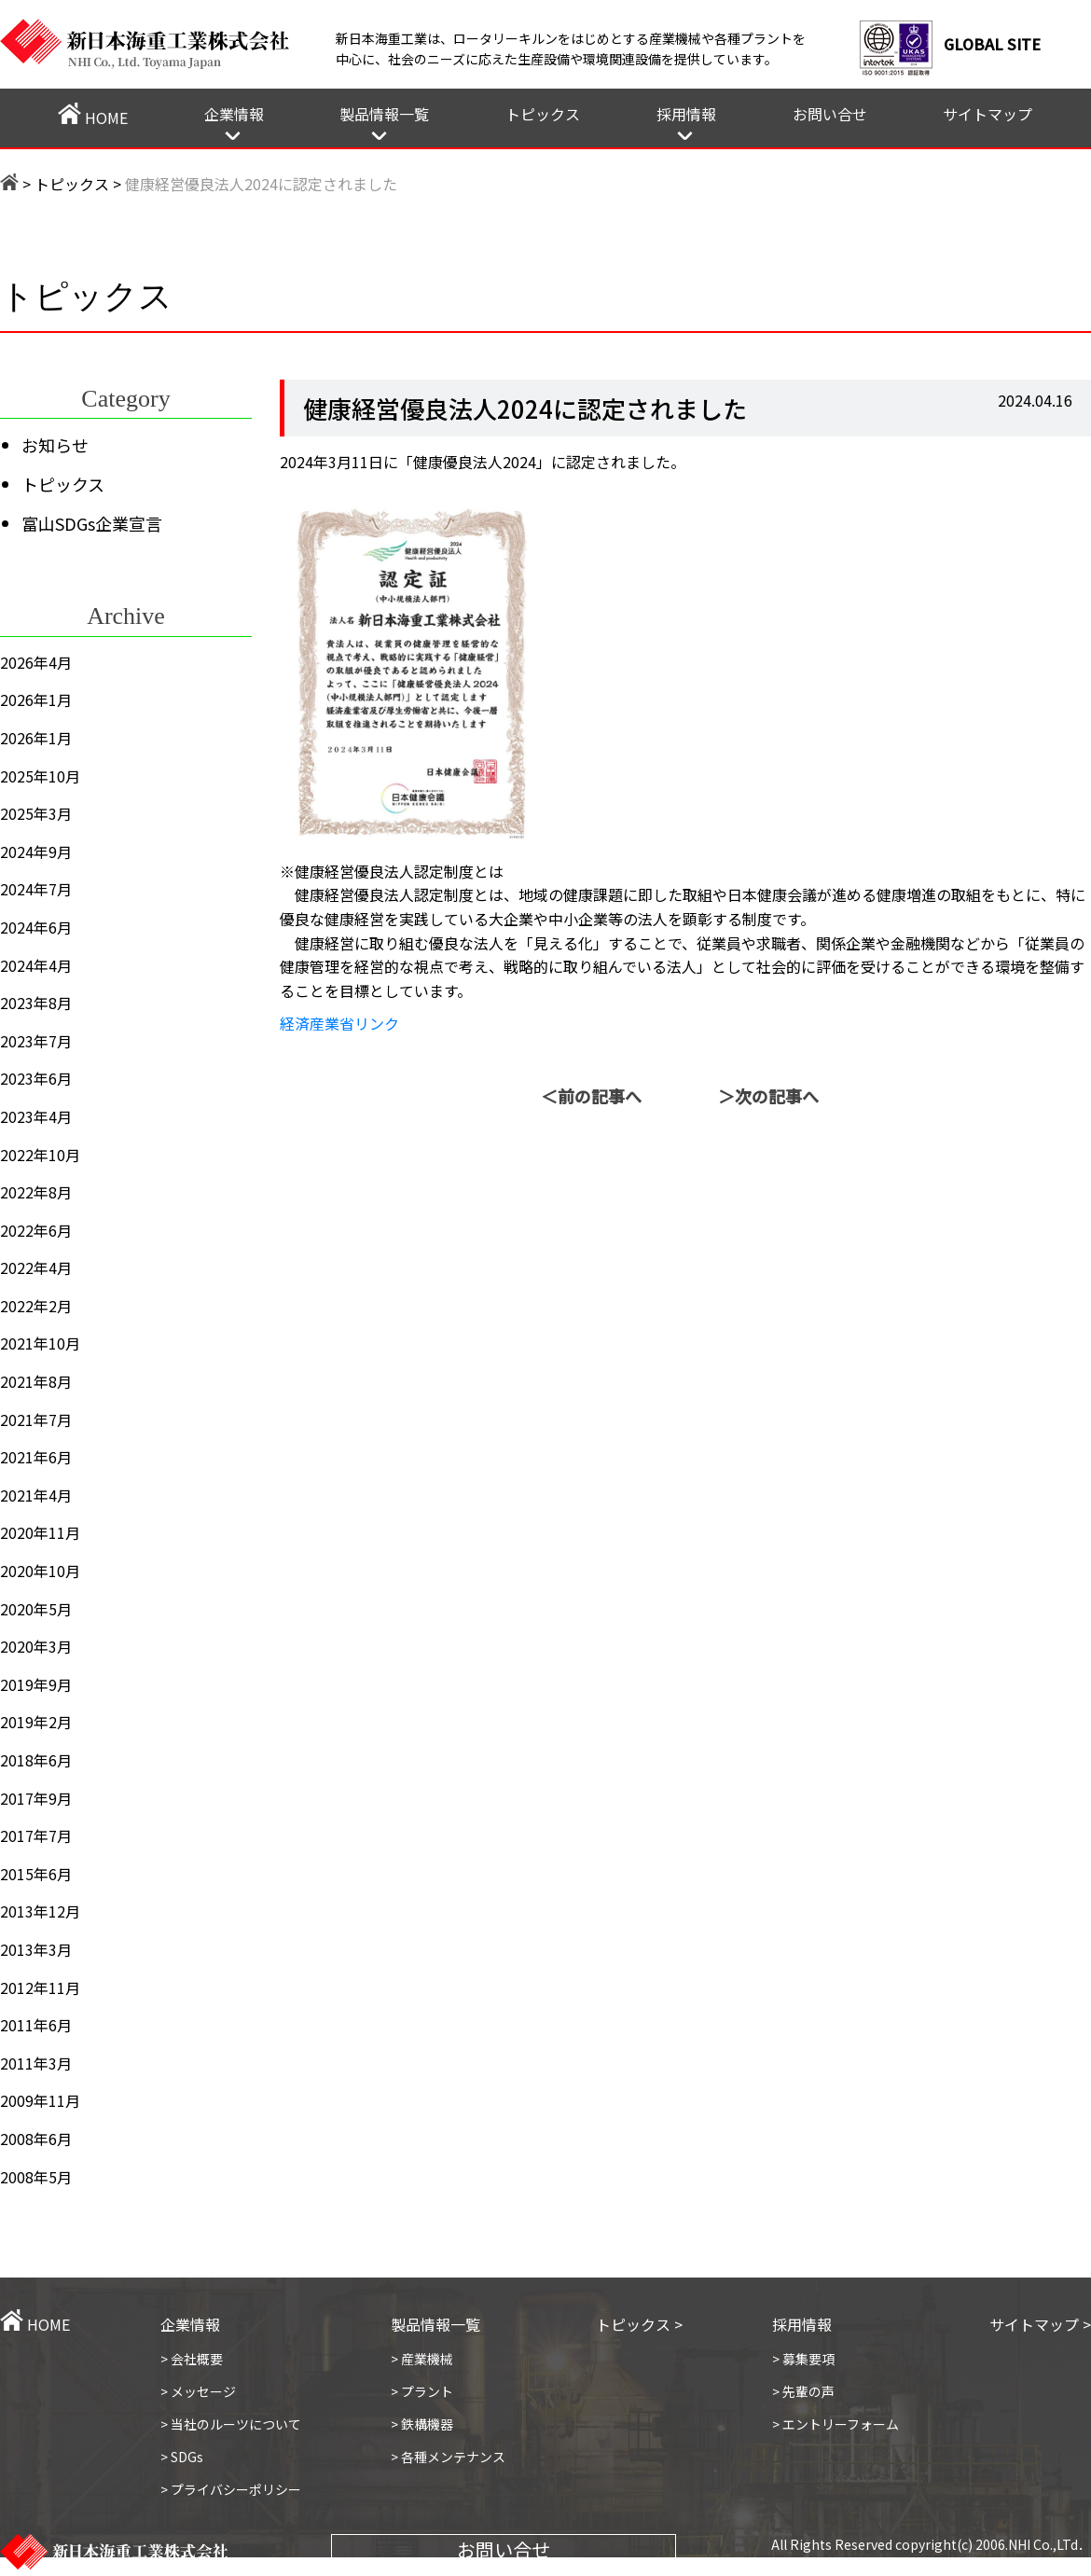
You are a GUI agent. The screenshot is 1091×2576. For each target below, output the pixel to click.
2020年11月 (40, 1532)
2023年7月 (36, 1041)
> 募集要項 (803, 2358)
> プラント (422, 2391)
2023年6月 (36, 1078)
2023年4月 (36, 1116)
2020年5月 (36, 1609)
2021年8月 (36, 1381)
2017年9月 (36, 1798)
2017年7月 (36, 1835)
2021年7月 (36, 1419)
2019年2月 (36, 1721)
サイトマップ (987, 114)
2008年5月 (36, 2177)
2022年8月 (36, 1192)
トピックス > (639, 2324)
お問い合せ (830, 114)
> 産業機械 (422, 2358)
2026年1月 (36, 699)
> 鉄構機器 (422, 2424)
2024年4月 (36, 965)
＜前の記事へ (591, 1096)
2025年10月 (40, 776)
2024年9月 (36, 851)
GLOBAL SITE (992, 44)
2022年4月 (36, 1267)
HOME (93, 116)
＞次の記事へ (768, 1096)
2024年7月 (36, 889)
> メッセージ (198, 2391)
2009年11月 (40, 2100)
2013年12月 (40, 1911)
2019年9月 (36, 1684)
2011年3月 (36, 2063)
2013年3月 (36, 1949)
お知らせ (55, 445)
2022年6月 (36, 1230)
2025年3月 (36, 813)
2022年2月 (36, 1306)
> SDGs (181, 2456)
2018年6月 (36, 1760)
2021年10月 (40, 1343)
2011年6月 (36, 2025)
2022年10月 (40, 1154)
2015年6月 (36, 1874)
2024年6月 (36, 927)
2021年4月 (36, 1495)
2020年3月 (36, 1646)
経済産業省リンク (339, 1023)
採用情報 (686, 114)
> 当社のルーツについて (230, 2424)
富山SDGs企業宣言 (91, 523)
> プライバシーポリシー (230, 2489)
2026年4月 (36, 662)
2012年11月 (40, 1987)
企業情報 (234, 114)
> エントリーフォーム (835, 2424)
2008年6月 (36, 2138)
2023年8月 (36, 1002)
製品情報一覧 (384, 114)
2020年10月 (40, 1570)
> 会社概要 (191, 2358)
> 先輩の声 (803, 2391)
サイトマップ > (1040, 2324)
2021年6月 (36, 1457)
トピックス (542, 114)
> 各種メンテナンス (448, 2456)
